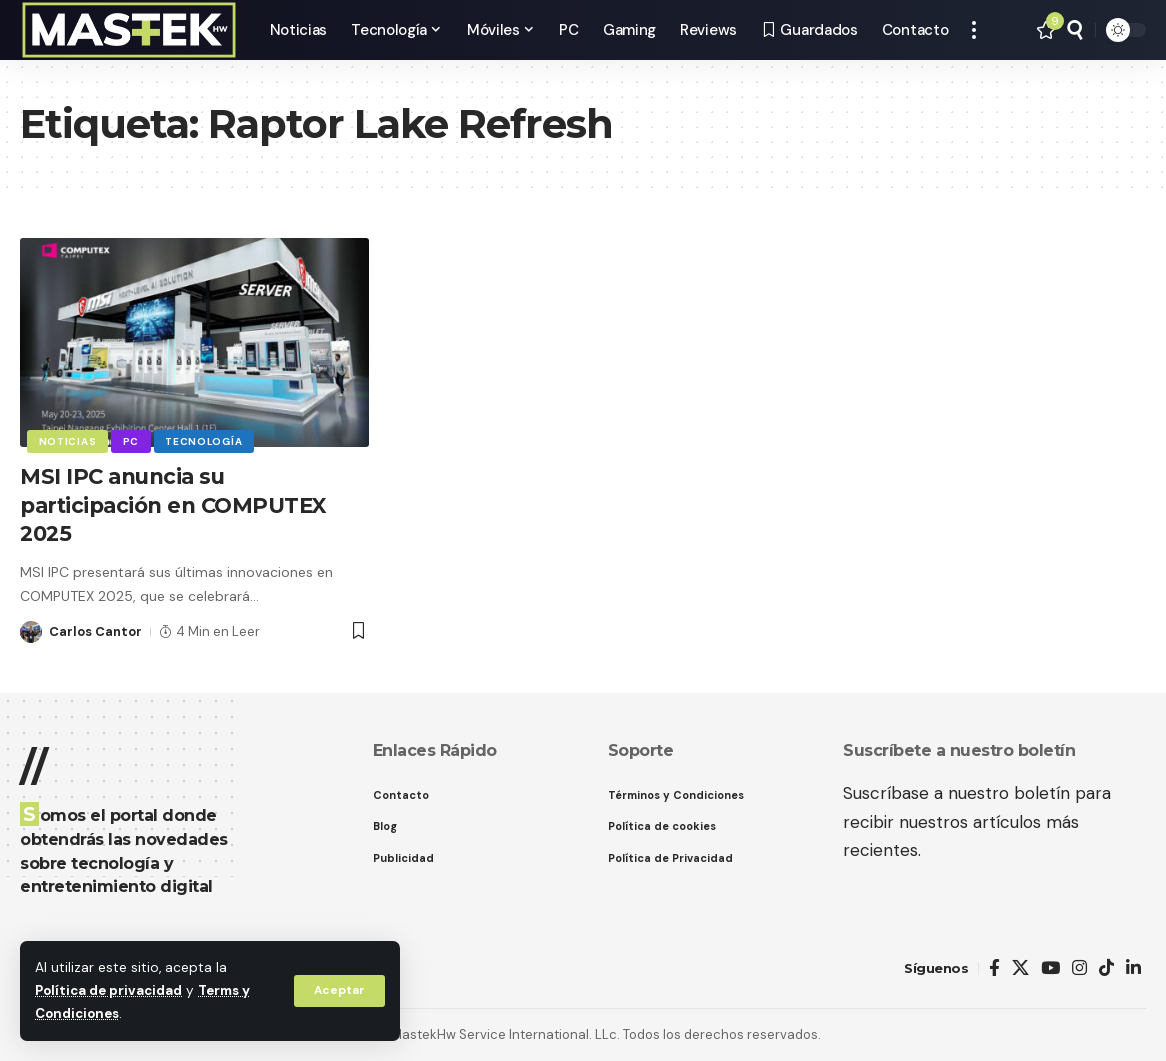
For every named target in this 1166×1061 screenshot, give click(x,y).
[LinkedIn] (1133, 968)
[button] (339, 991)
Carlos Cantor (95, 631)
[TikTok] (1106, 968)
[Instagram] (1079, 968)
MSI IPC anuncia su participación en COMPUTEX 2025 (180, 505)
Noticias (68, 440)
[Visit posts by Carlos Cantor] (31, 632)
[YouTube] (1050, 968)
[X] (1020, 968)
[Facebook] (994, 968)
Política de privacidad (110, 991)
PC (132, 440)
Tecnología (205, 440)
